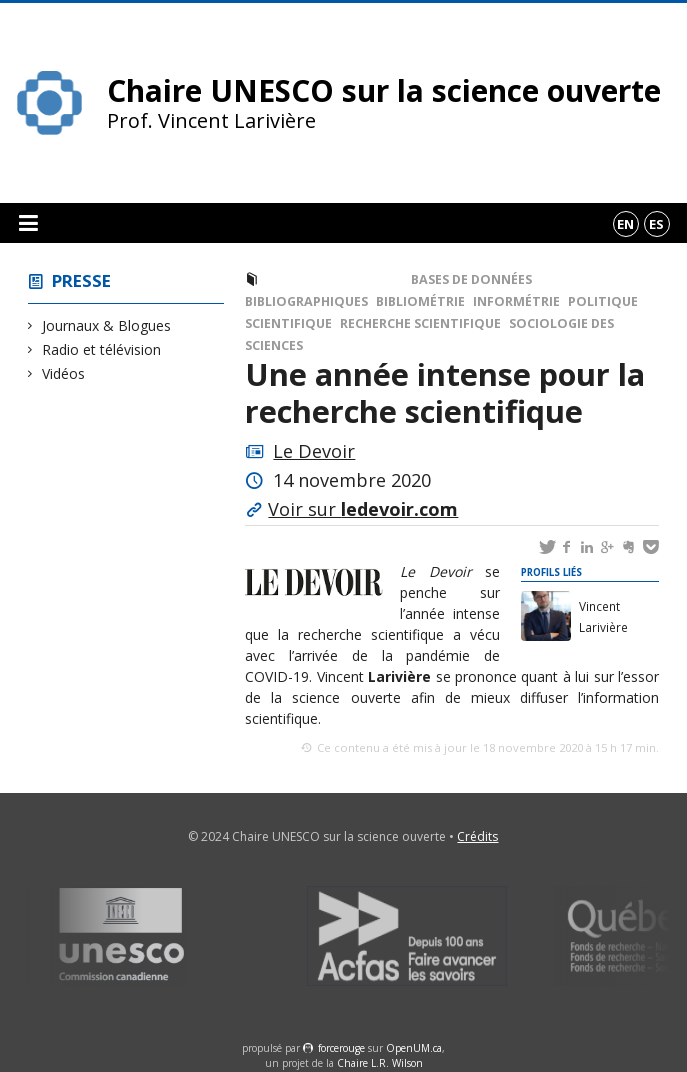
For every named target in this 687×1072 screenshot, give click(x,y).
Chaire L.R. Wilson (380, 1063)
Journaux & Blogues (107, 325)
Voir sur (363, 509)
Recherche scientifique (420, 323)
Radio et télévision (102, 349)
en (625, 224)
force (341, 1048)
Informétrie (516, 301)
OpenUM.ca (414, 1048)
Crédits (477, 836)
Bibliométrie (420, 301)
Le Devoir (314, 451)
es (656, 224)
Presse (81, 280)
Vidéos (64, 373)
